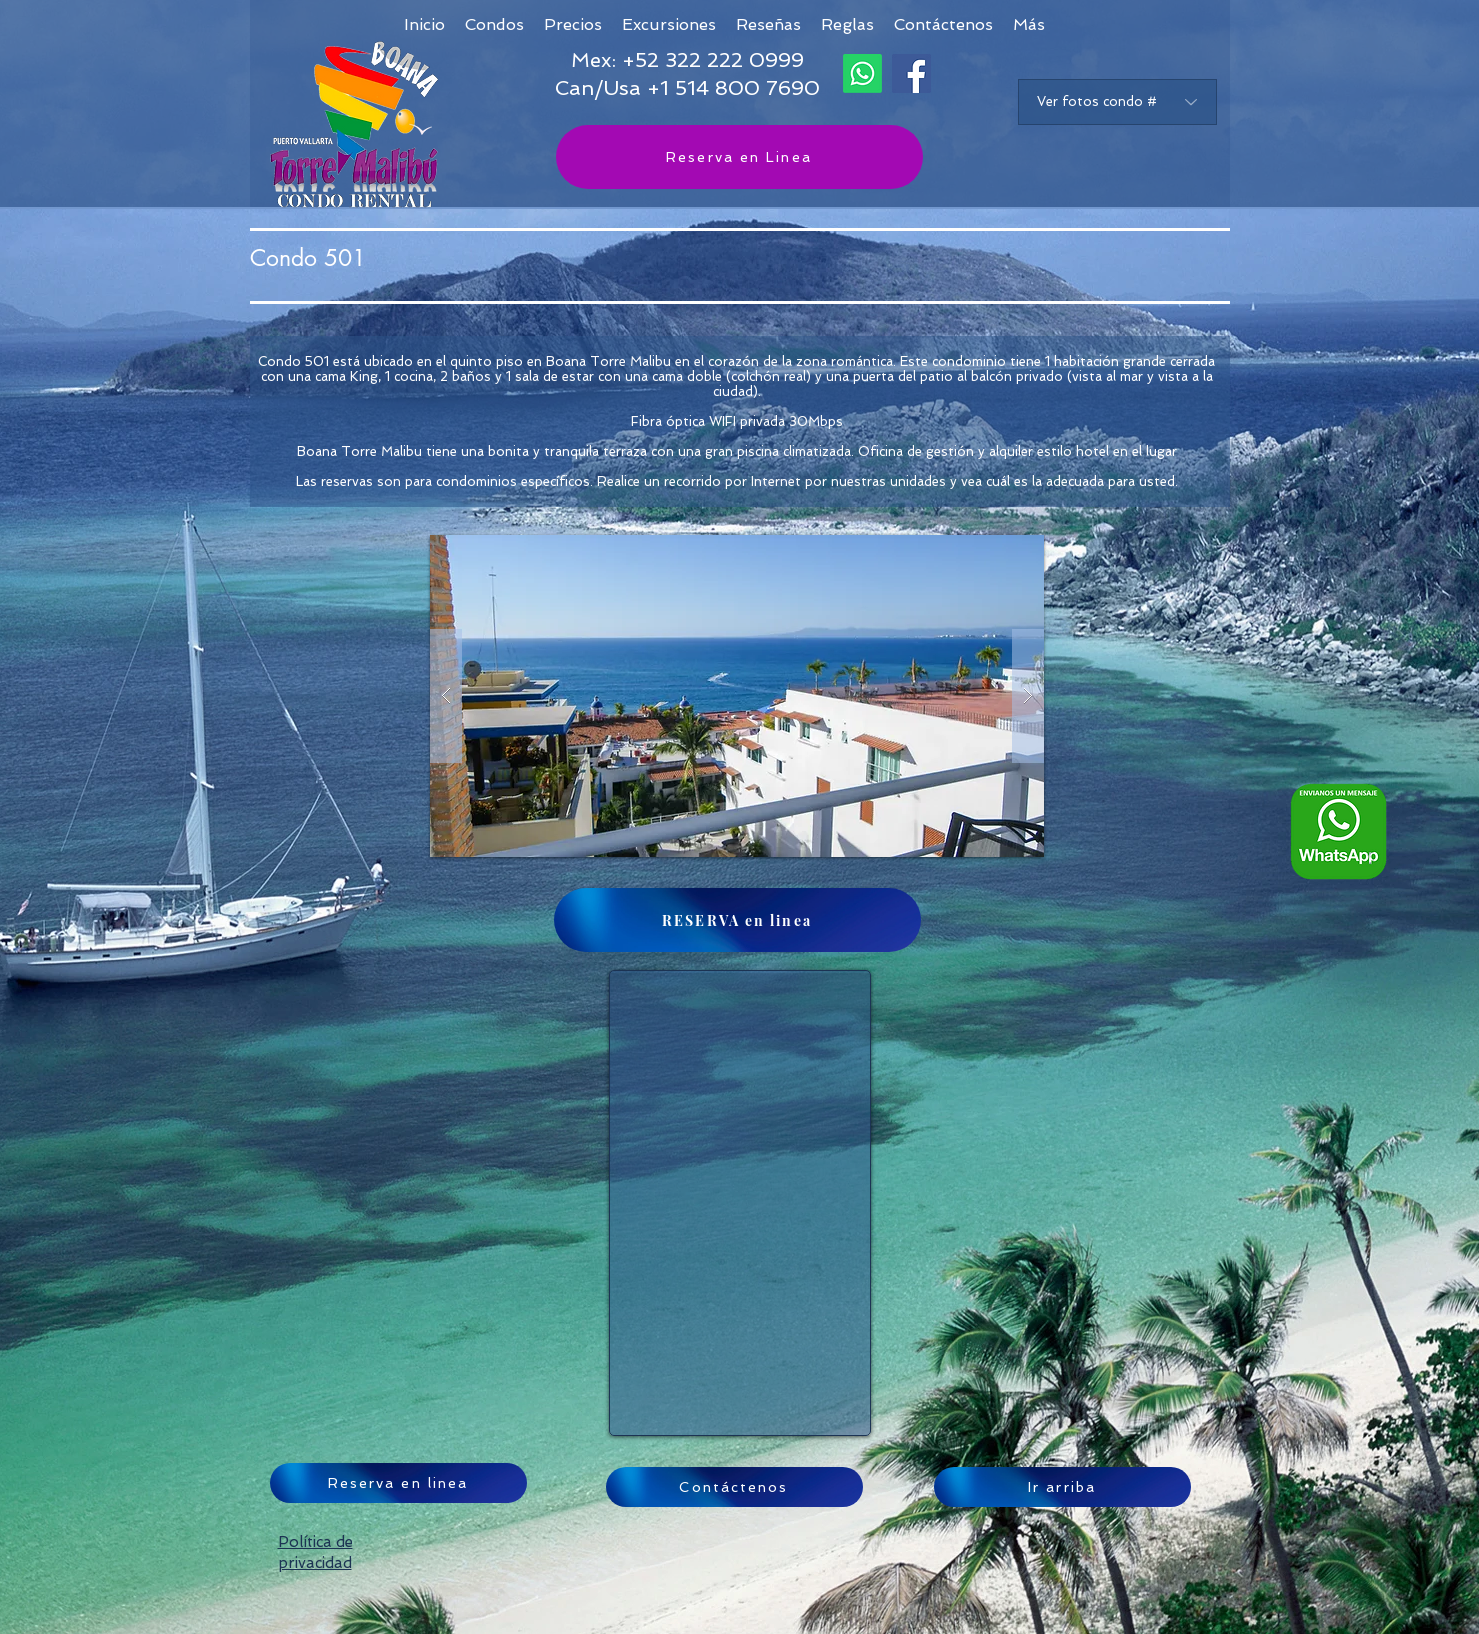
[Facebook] (911, 73)
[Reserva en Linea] (739, 157)
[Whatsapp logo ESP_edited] (1338, 831)
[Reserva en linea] (398, 1483)
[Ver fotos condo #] (1117, 102)
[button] (1029, 24)
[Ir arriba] (1062, 1487)
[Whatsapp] (862, 73)
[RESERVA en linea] (737, 920)
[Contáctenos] (734, 1487)
